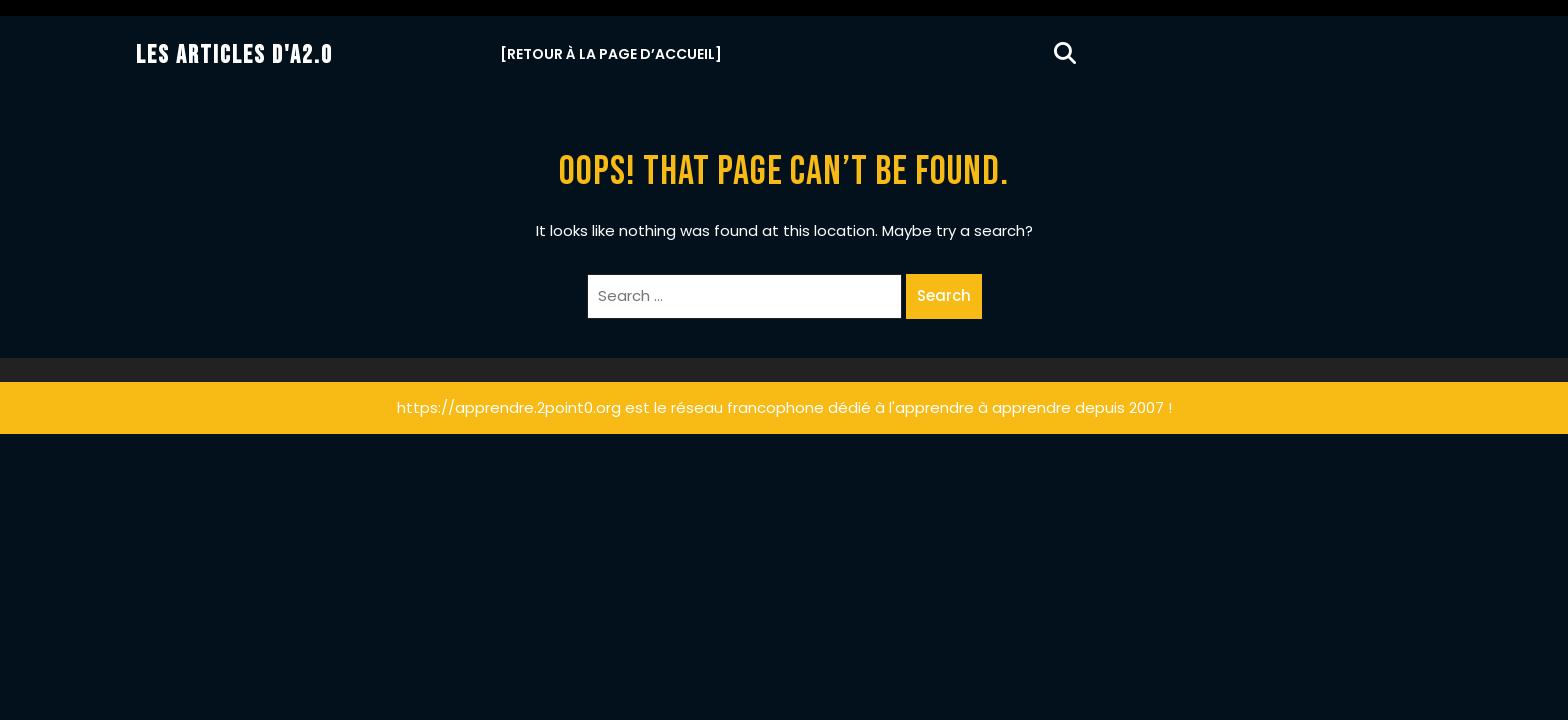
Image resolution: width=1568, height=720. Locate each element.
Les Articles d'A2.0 (234, 55)
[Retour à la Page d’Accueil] (611, 54)
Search (944, 295)
